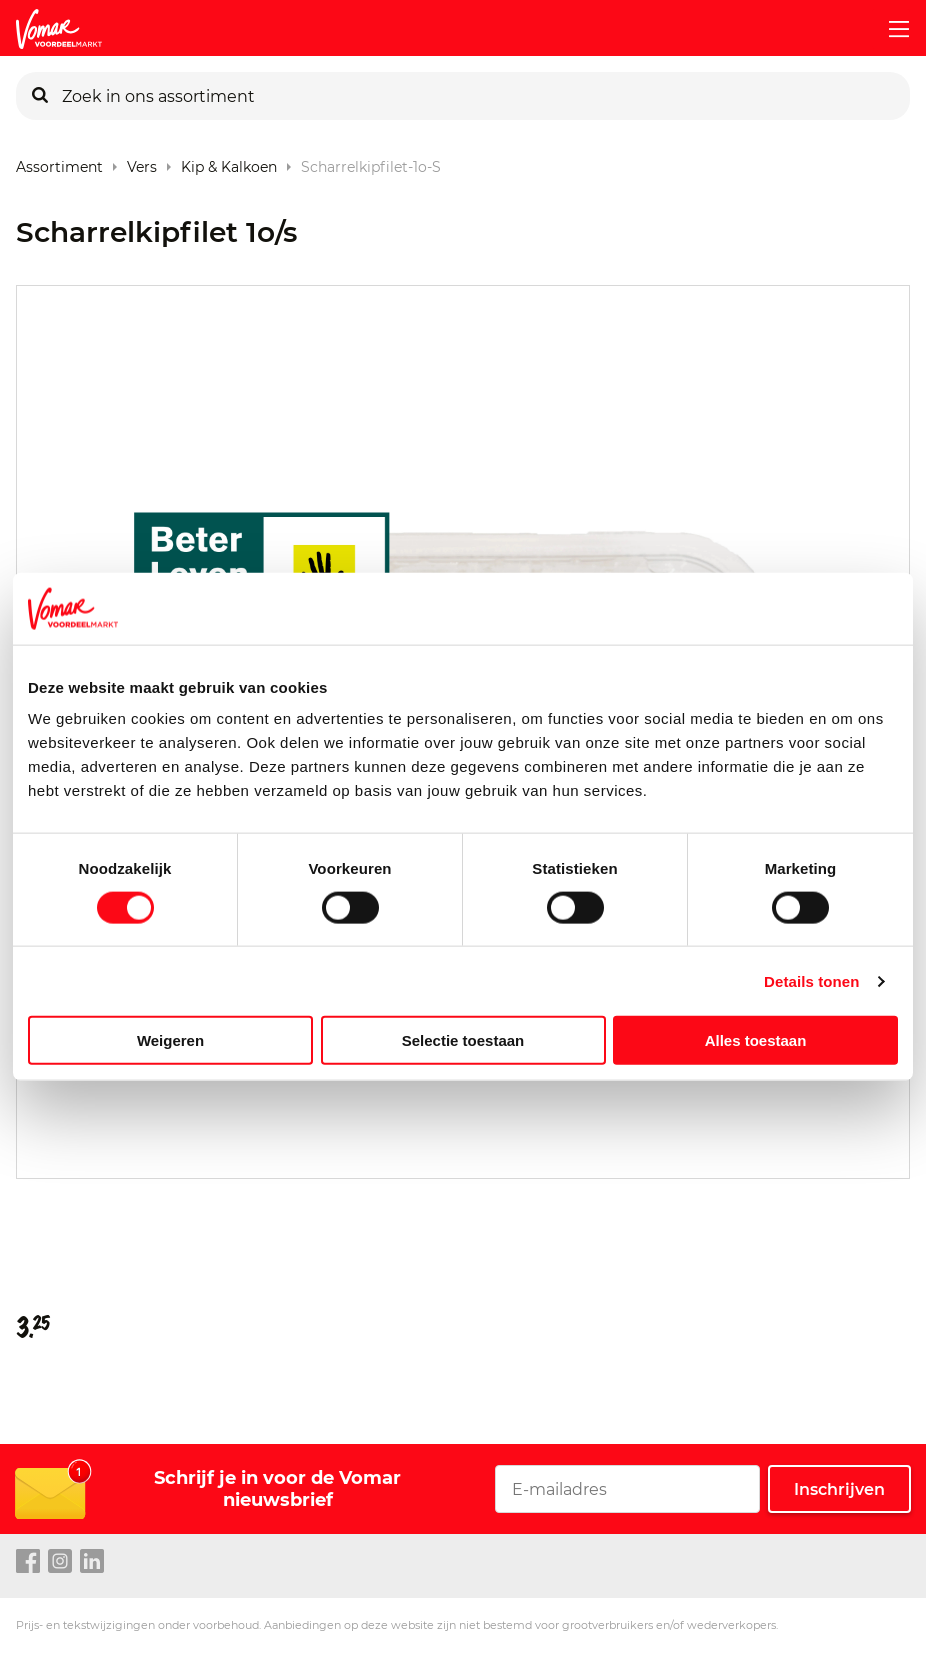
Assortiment (59, 162)
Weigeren (170, 1040)
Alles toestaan (756, 1040)
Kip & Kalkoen (229, 162)
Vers (142, 162)
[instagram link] (60, 1562)
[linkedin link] (92, 1562)
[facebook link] (28, 1562)
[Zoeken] (40, 96)
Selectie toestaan (463, 1040)
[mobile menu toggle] (891, 29)
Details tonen (811, 980)
